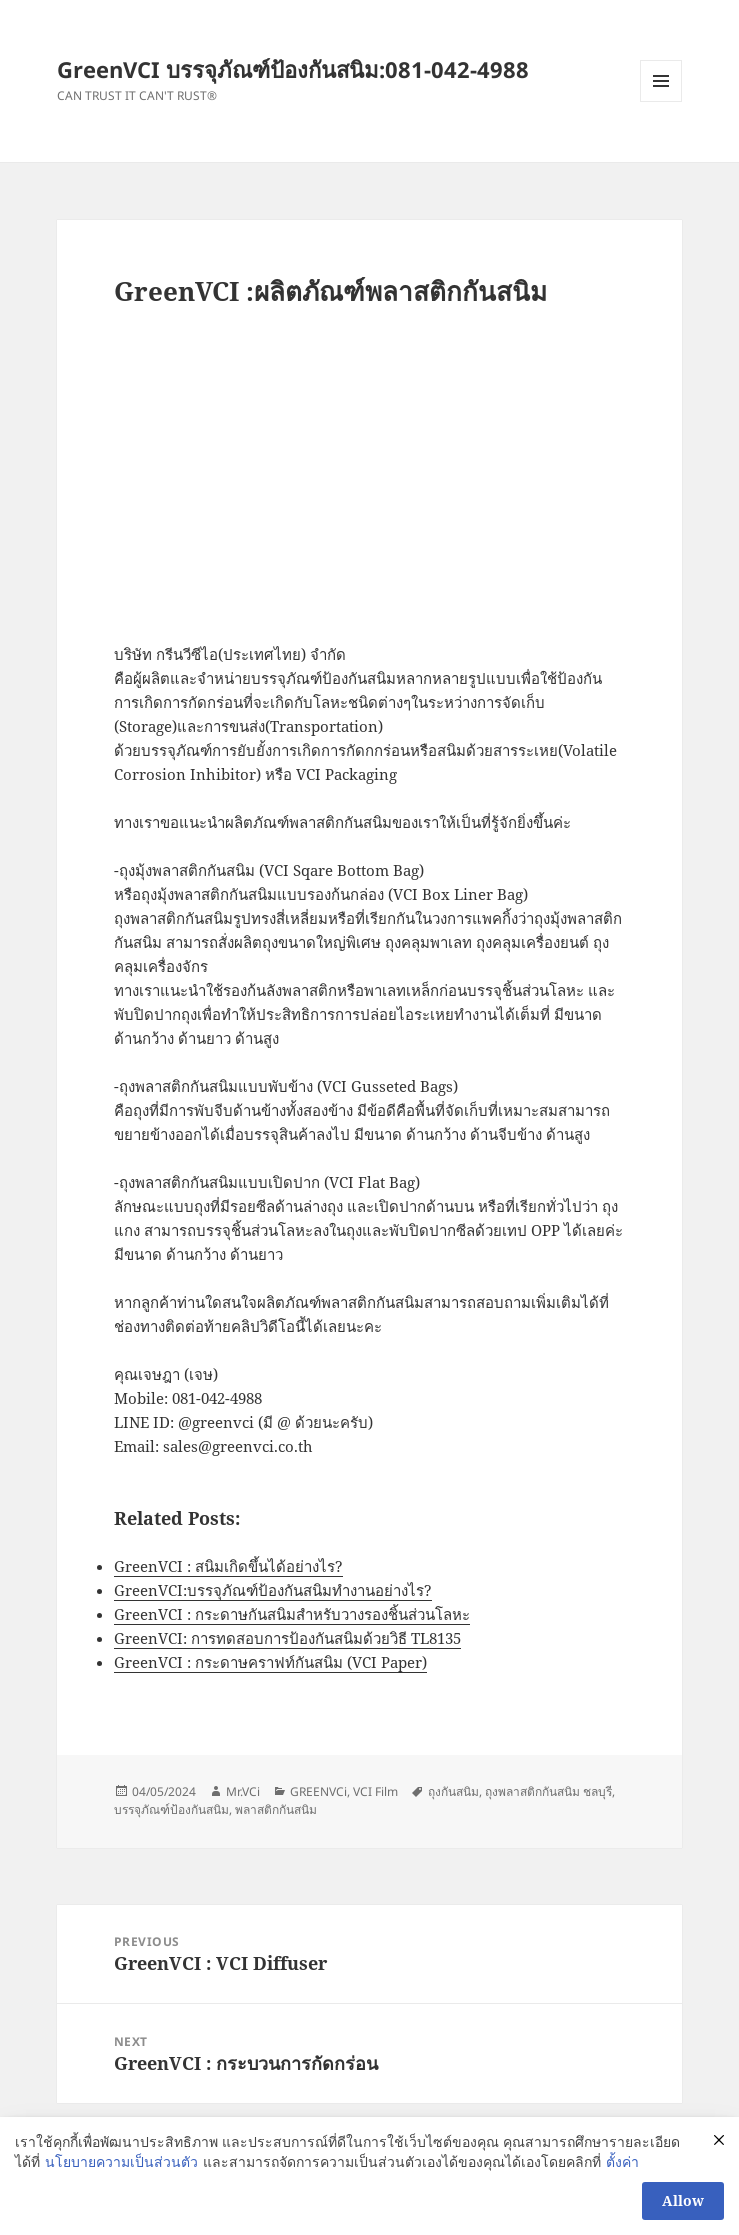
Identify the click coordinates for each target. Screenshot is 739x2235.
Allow (683, 2200)
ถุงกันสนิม (453, 1791)
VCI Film (375, 1791)
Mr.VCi (243, 1791)
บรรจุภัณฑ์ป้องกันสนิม (171, 1809)
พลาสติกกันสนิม (276, 1809)
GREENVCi (318, 1791)
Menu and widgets (661, 101)
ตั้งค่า (622, 2161)
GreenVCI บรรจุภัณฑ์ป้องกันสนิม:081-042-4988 (293, 69)
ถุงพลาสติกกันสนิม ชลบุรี (548, 1791)
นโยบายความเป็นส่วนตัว (121, 2161)
